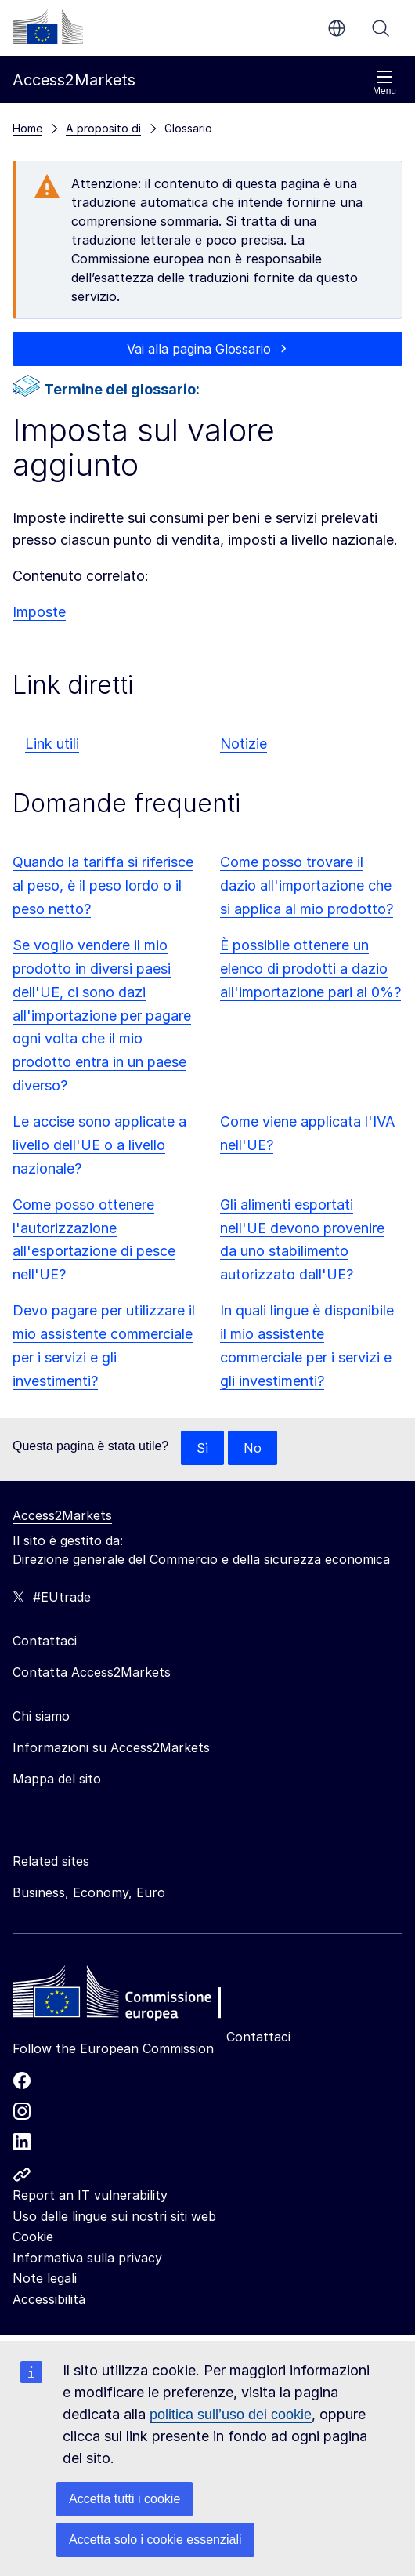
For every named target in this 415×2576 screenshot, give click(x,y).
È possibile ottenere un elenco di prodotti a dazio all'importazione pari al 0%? (310, 968)
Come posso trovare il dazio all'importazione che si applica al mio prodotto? (306, 885)
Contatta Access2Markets (92, 1672)
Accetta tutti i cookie (124, 2498)
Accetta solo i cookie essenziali (155, 2539)
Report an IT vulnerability (90, 2195)
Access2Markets (62, 1515)
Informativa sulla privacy (87, 2258)
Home (27, 128)
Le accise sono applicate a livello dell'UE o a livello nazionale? (99, 1145)
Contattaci (258, 2036)
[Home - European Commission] (126, 1995)
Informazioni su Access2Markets (111, 1747)
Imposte (39, 612)
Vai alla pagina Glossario (199, 349)
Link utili (52, 743)
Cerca (380, 28)
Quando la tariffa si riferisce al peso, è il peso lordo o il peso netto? (103, 885)
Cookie (33, 2236)
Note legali (45, 2278)
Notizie (243, 743)
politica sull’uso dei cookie (231, 2414)
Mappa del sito (57, 1779)
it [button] (336, 28)
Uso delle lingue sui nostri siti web (114, 2216)
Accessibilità (49, 2299)
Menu (384, 82)
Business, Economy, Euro (89, 1892)
